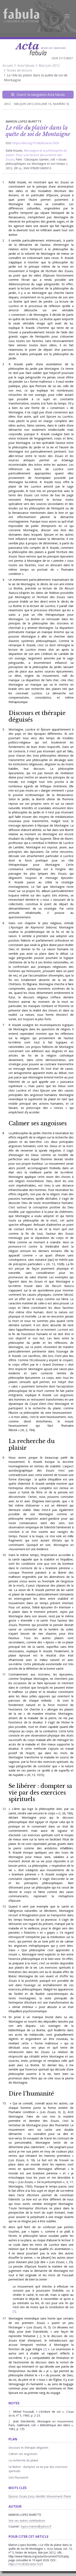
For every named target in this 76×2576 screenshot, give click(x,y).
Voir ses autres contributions (27, 2520)
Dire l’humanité (31, 2093)
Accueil (7, 65)
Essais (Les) (26, 2496)
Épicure (13, 2496)
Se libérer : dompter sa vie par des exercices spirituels (40, 1792)
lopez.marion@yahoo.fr (36, 2526)
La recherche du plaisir (32, 1444)
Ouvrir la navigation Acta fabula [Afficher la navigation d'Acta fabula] (38, 94)
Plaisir (67, 2496)
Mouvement (54, 2496)
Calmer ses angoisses (38, 1123)
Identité (40, 2496)
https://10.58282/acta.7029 (26, 2564)
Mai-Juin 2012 (49, 65)
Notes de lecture (19, 70)
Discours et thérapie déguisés (37, 716)
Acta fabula (25, 65)
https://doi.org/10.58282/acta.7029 (35, 143)
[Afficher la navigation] (67, 16)
